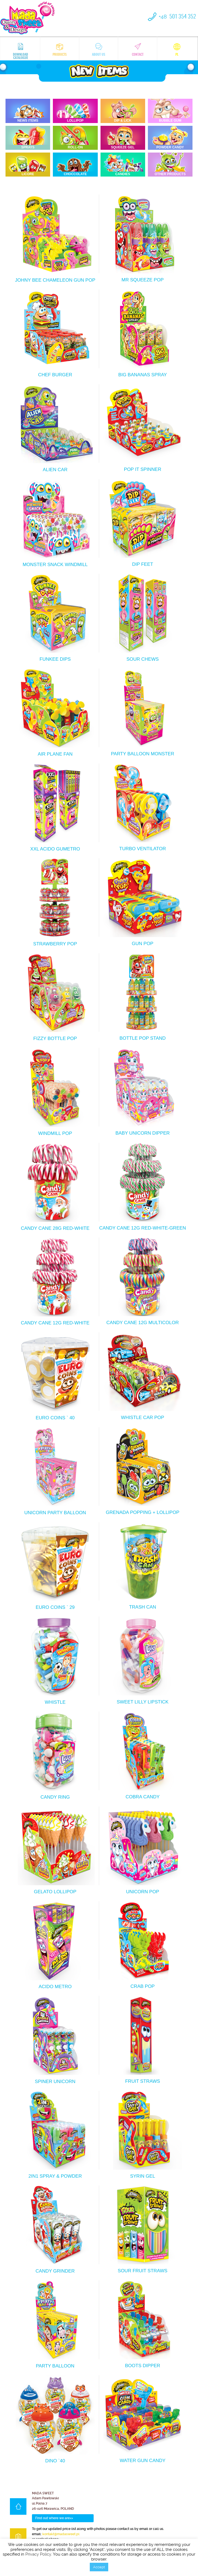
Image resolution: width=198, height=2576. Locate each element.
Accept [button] (99, 2567)
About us (98, 49)
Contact (137, 49)
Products (60, 49)
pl (176, 49)
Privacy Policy (38, 2554)
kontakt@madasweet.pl (61, 2534)
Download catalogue (20, 50)
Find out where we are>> (54, 2518)
